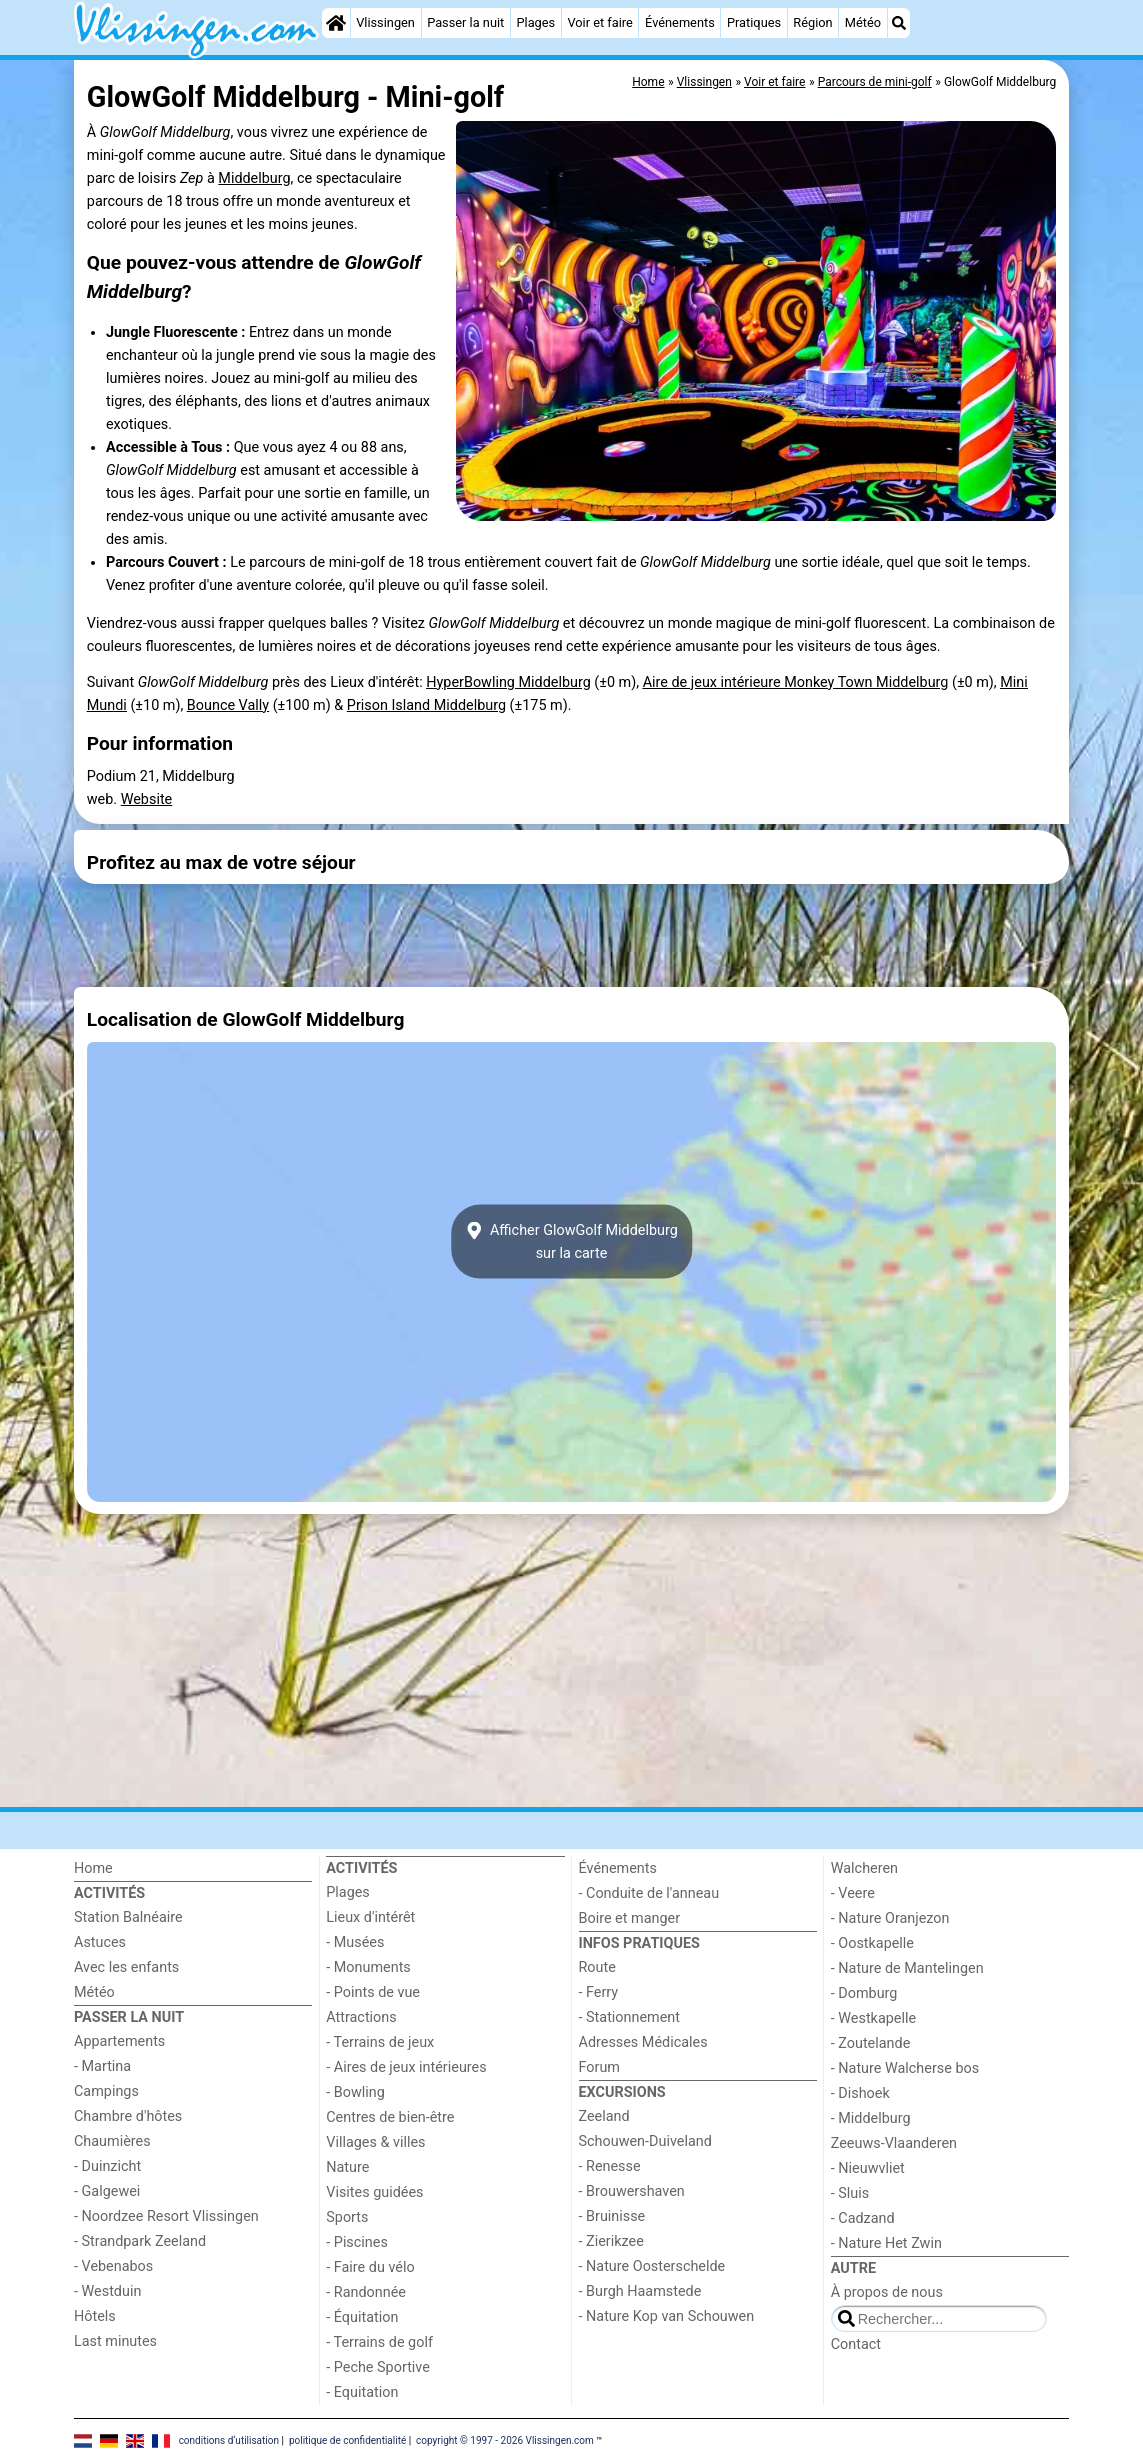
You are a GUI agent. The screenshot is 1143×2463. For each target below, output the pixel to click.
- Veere (853, 1893)
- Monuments (368, 1967)
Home (93, 1868)
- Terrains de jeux (380, 2042)
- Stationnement (629, 2017)
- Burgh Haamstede (640, 2291)
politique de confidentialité (347, 2439)
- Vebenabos (113, 2266)
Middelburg (254, 178)
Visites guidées (374, 2192)
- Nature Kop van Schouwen (667, 2316)
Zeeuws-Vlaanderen (894, 2143)
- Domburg (864, 1993)
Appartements (119, 2041)
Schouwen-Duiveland (645, 2141)
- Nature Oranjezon (890, 1918)
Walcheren (864, 1868)
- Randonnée (366, 2292)
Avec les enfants (126, 1967)
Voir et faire (599, 22)
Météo (863, 22)
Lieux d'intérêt (370, 1917)
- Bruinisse (612, 2216)
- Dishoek (860, 2093)
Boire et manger (630, 1918)
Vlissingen (385, 22)
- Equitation (362, 2392)
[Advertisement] (571, 936)
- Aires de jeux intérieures (406, 2067)
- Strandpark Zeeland (140, 2241)
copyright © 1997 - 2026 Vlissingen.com (505, 2439)
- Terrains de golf (379, 2342)
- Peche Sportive (378, 2367)
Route (597, 1967)
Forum (599, 2067)
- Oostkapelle (872, 1943)
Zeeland (604, 2116)
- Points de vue (373, 1992)
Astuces (100, 1942)
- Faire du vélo (370, 2267)
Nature (347, 2167)
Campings (106, 2091)
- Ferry (599, 1992)
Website (147, 799)
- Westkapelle (873, 2018)
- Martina (102, 2066)
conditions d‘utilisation (229, 2439)
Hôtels (95, 2316)
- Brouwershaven (632, 2191)
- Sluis (850, 2193)
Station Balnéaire (128, 1917)
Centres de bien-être (390, 2117)
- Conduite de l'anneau (649, 1893)
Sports (347, 2217)
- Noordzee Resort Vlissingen (166, 2216)
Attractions (361, 2017)
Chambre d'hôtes (128, 2116)
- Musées (355, 1942)
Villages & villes (375, 2142)
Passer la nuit (465, 22)
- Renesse (610, 2166)
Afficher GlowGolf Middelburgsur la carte (571, 1242)
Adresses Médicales (643, 2042)
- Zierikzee (611, 2241)
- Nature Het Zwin (886, 2243)
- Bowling (355, 2092)
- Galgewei (107, 2191)
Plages (535, 22)
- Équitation (362, 2317)
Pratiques (754, 22)
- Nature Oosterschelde (652, 2266)
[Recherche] (899, 23)
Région (812, 22)
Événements (680, 22)
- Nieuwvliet (868, 2168)
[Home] (336, 23)
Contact (856, 2344)
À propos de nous (887, 2292)
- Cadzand (863, 2218)
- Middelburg (871, 2118)
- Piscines (357, 2242)
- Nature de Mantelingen (907, 1968)
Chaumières (112, 2141)
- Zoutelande (871, 2043)
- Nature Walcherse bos (905, 2068)
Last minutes (115, 2341)
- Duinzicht (107, 2166)
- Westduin (107, 2291)
